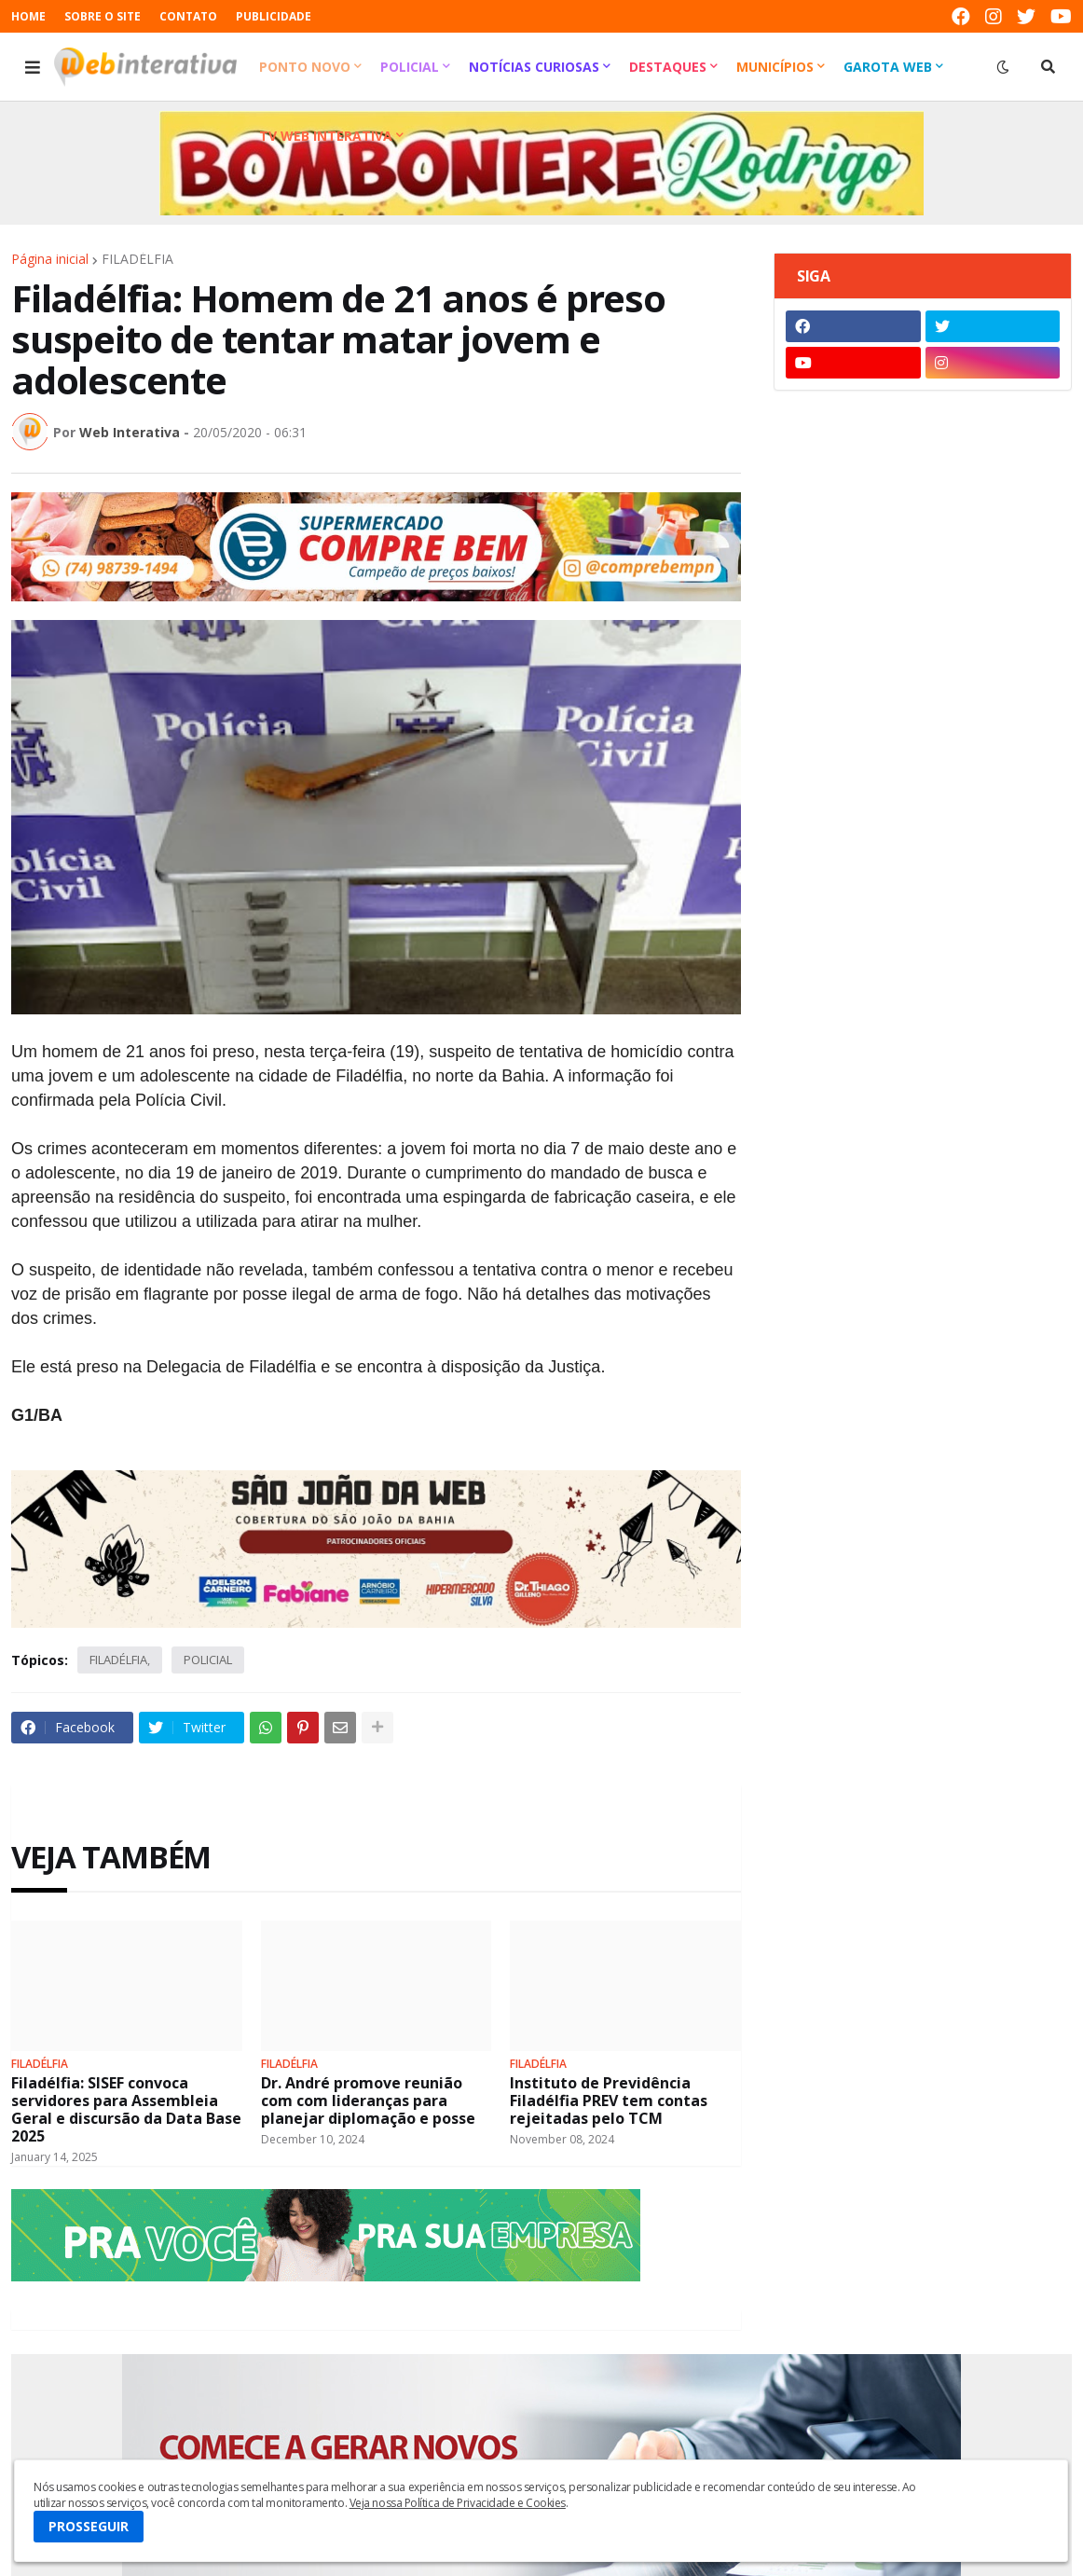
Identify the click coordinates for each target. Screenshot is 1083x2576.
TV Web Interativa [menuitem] (325, 136)
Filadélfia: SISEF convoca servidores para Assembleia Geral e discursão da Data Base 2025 (126, 2110)
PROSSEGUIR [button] (88, 2526)
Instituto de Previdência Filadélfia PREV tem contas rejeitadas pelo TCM (608, 2101)
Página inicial (50, 259)
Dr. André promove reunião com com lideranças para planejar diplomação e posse (368, 2101)
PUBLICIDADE (273, 16)
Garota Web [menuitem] (887, 67)
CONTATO (188, 16)
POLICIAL (208, 1659)
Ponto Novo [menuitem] (304, 67)
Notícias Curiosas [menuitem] (534, 67)
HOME (28, 16)
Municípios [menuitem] (775, 67)
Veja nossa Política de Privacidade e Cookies (458, 2503)
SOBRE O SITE (102, 16)
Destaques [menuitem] (667, 67)
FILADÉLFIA (137, 259)
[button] (32, 67)
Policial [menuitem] (409, 67)
